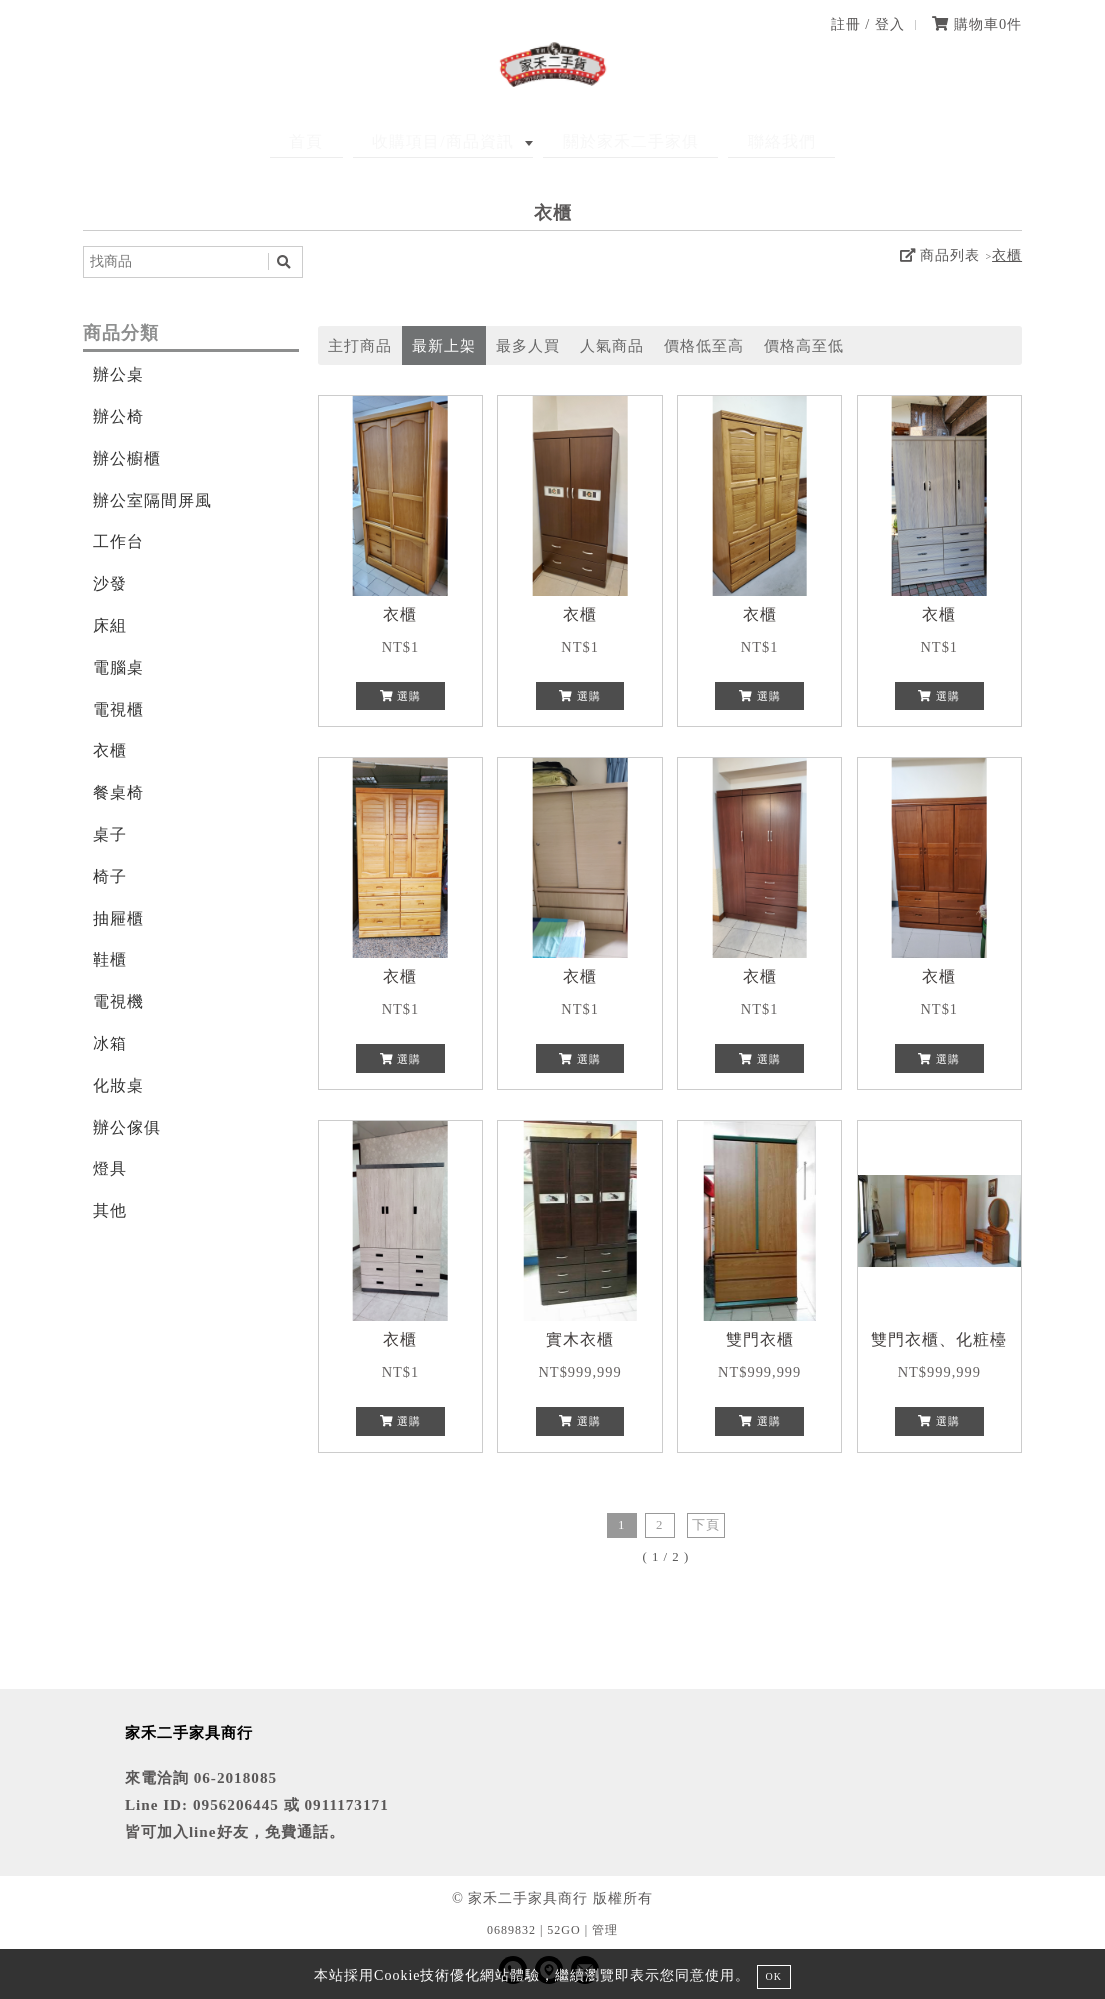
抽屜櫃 (118, 918)
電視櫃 (118, 709)
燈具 (110, 1168)
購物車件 (977, 24)
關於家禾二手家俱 (621, 141)
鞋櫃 (110, 959)
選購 (401, 696)
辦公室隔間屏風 (152, 500)
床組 (110, 625)
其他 (110, 1210)
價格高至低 (804, 345)
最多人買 (528, 345)
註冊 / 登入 (868, 24)
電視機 (118, 1001)
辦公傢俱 (127, 1127)
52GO (563, 1930)
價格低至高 (704, 345)
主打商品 (360, 345)
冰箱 (110, 1043)
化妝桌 (118, 1085)
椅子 (110, 876)
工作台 (118, 541)
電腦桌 (118, 667)
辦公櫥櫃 (127, 458)
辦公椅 (118, 416)
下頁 (706, 1525)
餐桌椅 (118, 792)
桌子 (110, 834)
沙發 (110, 583)
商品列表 (940, 255)
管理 (605, 1930)
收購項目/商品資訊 (452, 141)
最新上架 (444, 345)
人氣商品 (612, 345)
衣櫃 (1007, 255)
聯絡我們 (753, 141)
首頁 (335, 141)
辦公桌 (118, 374)
